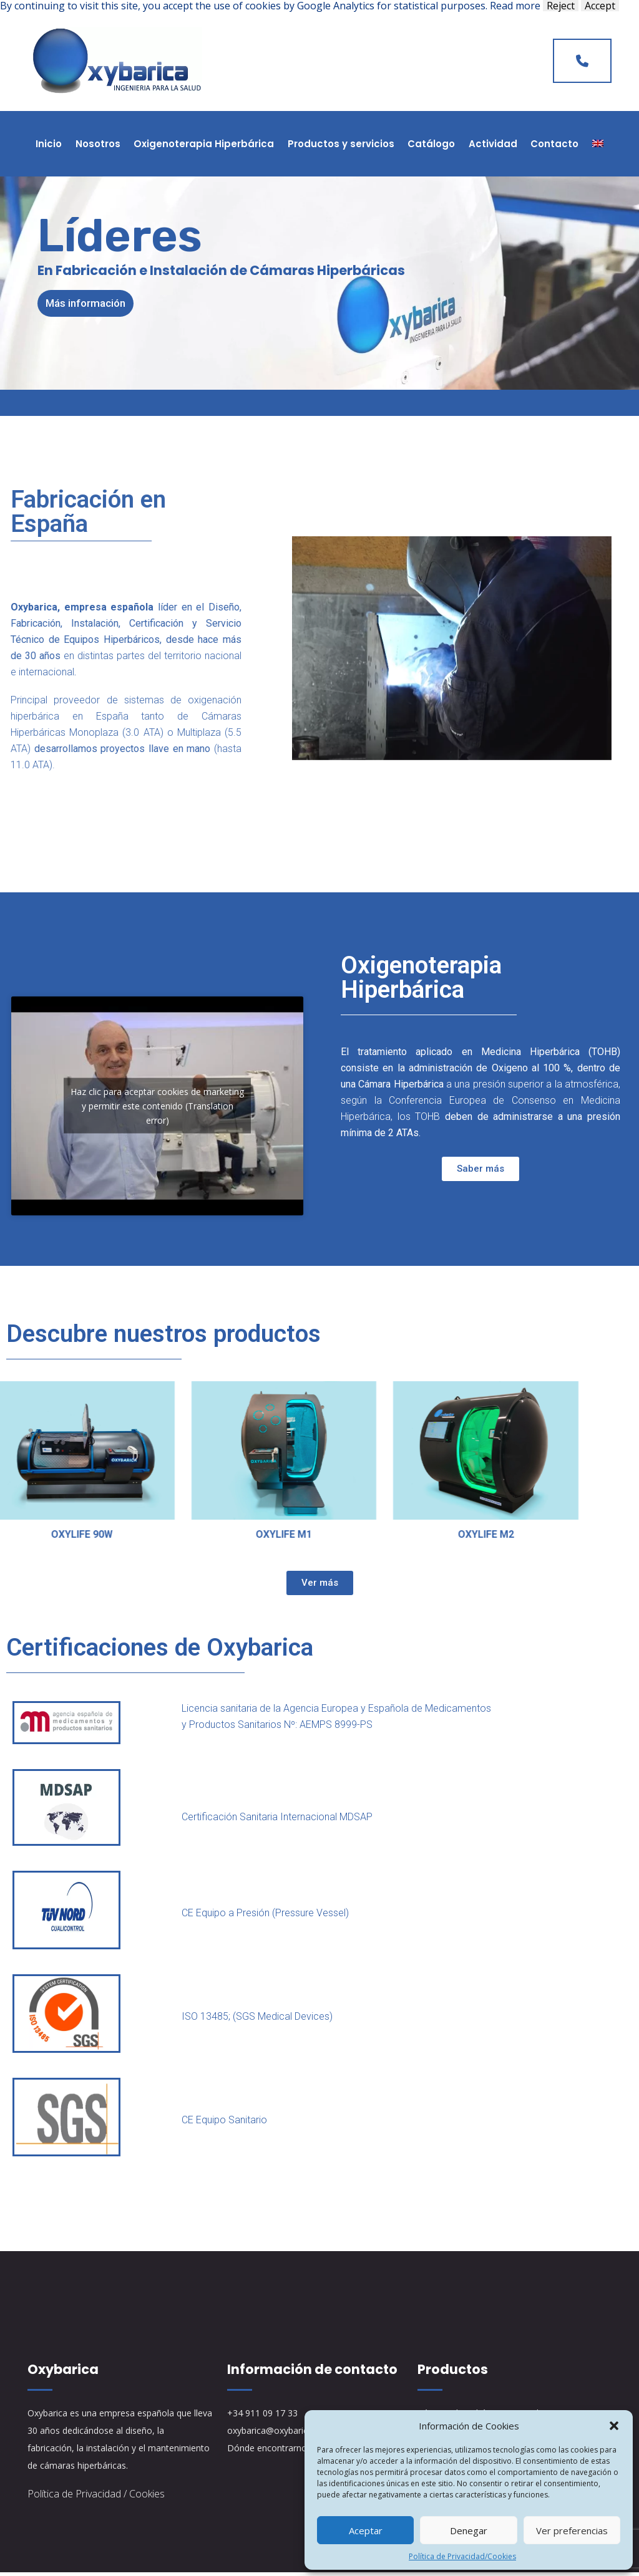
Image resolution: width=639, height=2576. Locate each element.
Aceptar (366, 2530)
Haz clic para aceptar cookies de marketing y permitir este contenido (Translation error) (157, 1108)
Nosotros (98, 143)
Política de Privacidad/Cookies (462, 2556)
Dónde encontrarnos (269, 2452)
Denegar (468, 2530)
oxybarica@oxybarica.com (280, 2434)
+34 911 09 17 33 (262, 2417)
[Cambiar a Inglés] (597, 143)
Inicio (49, 143)
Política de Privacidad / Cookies (96, 2497)
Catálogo (431, 143)
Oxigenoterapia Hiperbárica (204, 143)
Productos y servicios (341, 143)
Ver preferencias (572, 2530)
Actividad (493, 143)
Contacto (554, 143)
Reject (561, 5)
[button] (614, 2425)
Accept (600, 5)
